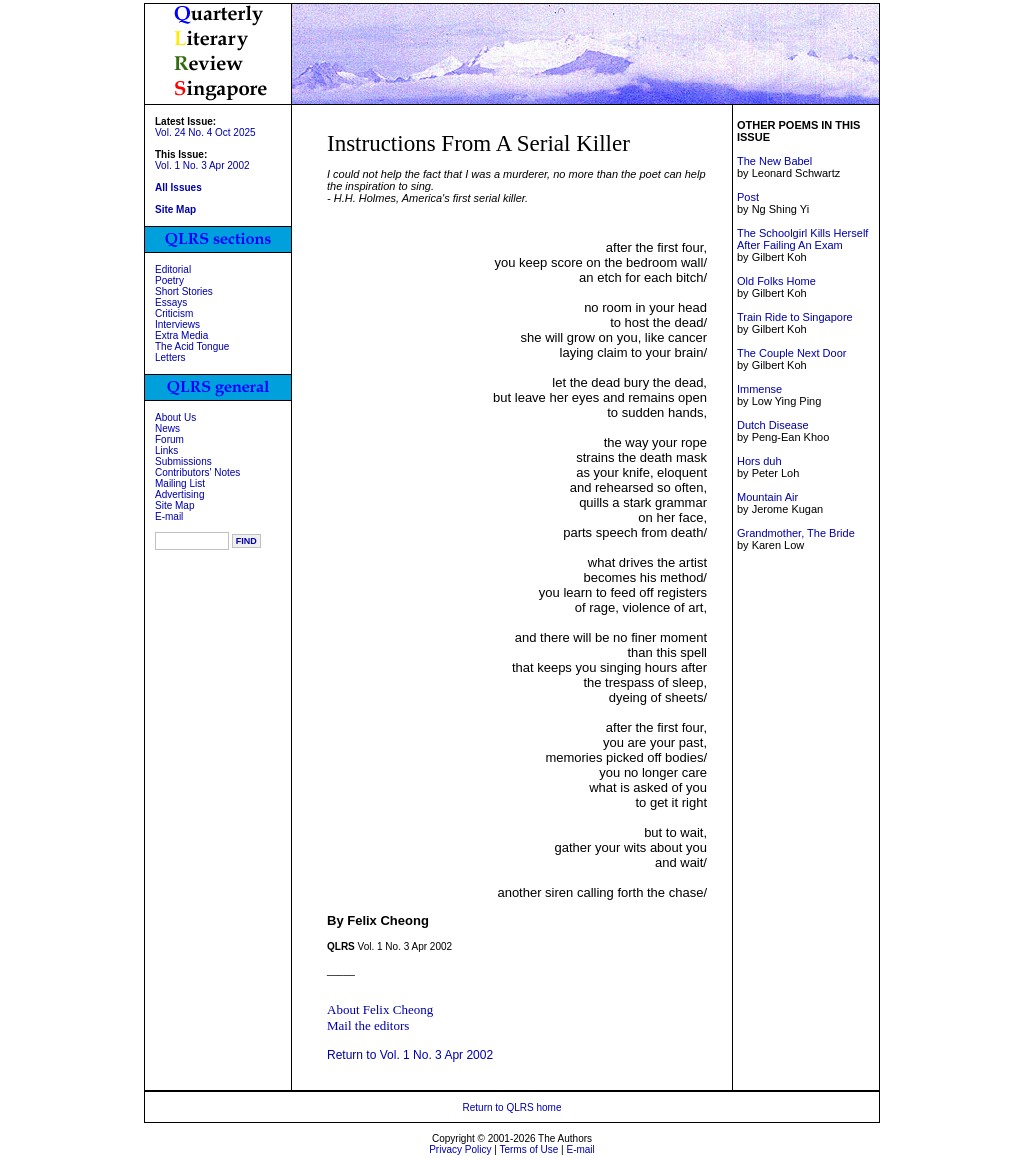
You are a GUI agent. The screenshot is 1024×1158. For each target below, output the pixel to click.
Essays (171, 302)
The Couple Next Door (791, 353)
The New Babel (774, 161)
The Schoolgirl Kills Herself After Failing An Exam (802, 239)
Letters (170, 357)
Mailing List (180, 483)
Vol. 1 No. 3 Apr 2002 (202, 165)
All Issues (178, 187)
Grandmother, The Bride (796, 533)
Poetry (169, 280)
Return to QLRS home (512, 1107)
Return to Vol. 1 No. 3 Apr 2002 (410, 1055)
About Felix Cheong (380, 1009)
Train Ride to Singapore (795, 317)
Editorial (173, 269)
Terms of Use (528, 1149)
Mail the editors (368, 1025)
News (167, 428)
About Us (175, 417)
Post (748, 197)
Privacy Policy (460, 1149)
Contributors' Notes (197, 472)
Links (166, 450)
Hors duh (759, 461)
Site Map (174, 505)
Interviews (177, 324)
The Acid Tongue (192, 346)
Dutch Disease (773, 425)
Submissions (183, 461)
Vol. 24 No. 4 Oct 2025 (205, 132)
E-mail (169, 516)
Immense (759, 389)
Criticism (174, 313)
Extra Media (181, 335)
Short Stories (184, 291)
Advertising (179, 494)
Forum (169, 439)
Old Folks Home (776, 281)
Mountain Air (767, 497)
